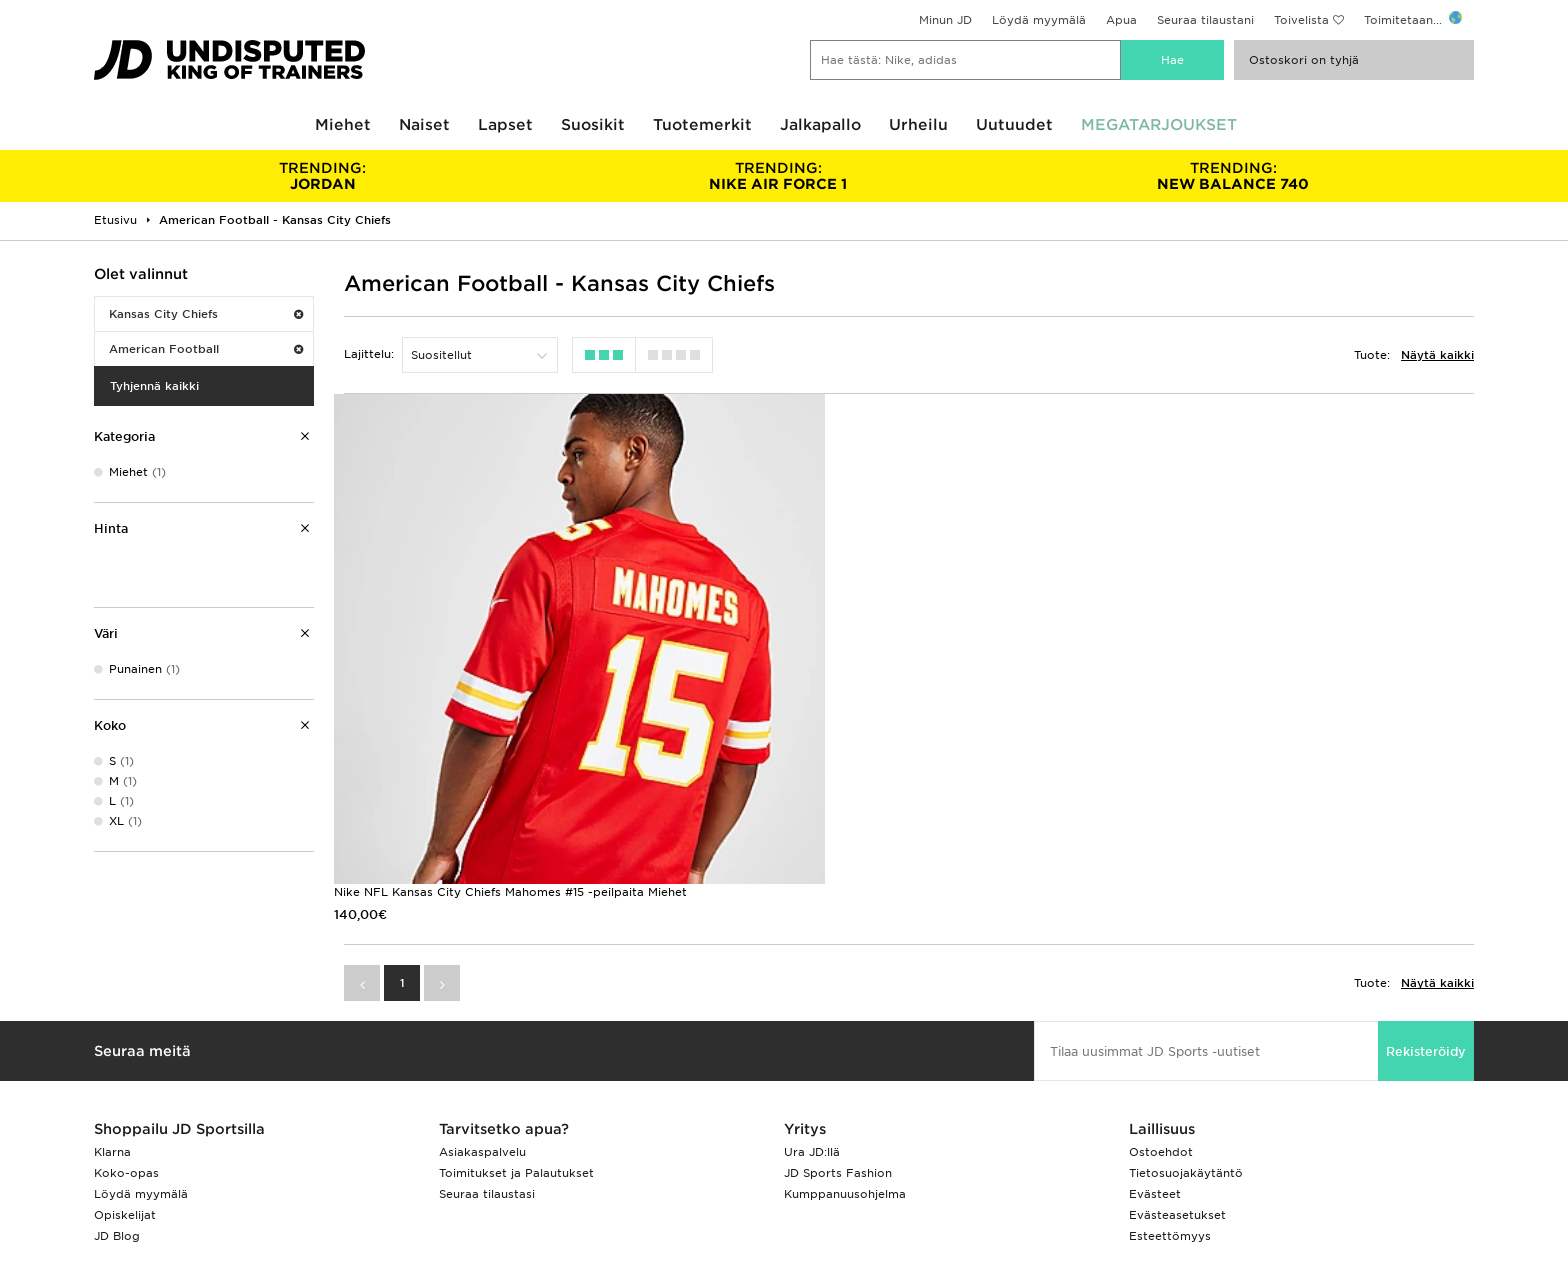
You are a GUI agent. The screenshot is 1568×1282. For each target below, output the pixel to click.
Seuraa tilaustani (1205, 20)
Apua (1121, 20)
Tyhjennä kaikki (154, 386)
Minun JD (945, 20)
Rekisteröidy (1426, 937)
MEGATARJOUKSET (1159, 125)
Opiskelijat (125, 1101)
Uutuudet (1014, 125)
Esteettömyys (1170, 1122)
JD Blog (117, 1122)
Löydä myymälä (1039, 20)
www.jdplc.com (313, 1201)
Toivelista (1301, 20)
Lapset (505, 125)
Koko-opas (126, 1059)
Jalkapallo (820, 125)
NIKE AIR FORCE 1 (777, 176)
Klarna (112, 1038)
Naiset (424, 125)
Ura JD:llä (812, 1038)
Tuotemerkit (702, 125)
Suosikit (593, 125)
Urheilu (918, 125)
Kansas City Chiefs (206, 314)
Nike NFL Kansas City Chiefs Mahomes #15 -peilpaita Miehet (510, 778)
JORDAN (322, 176)
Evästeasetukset (1177, 1101)
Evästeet (1155, 1080)
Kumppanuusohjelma (845, 1080)
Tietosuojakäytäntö (1186, 1059)
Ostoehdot (1161, 1038)
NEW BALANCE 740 (1233, 176)
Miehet (343, 125)
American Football (206, 349)
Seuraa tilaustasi (487, 1080)
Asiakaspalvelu (482, 1038)
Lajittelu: (369, 354)
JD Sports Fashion (838, 1059)
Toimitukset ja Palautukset (516, 1059)
